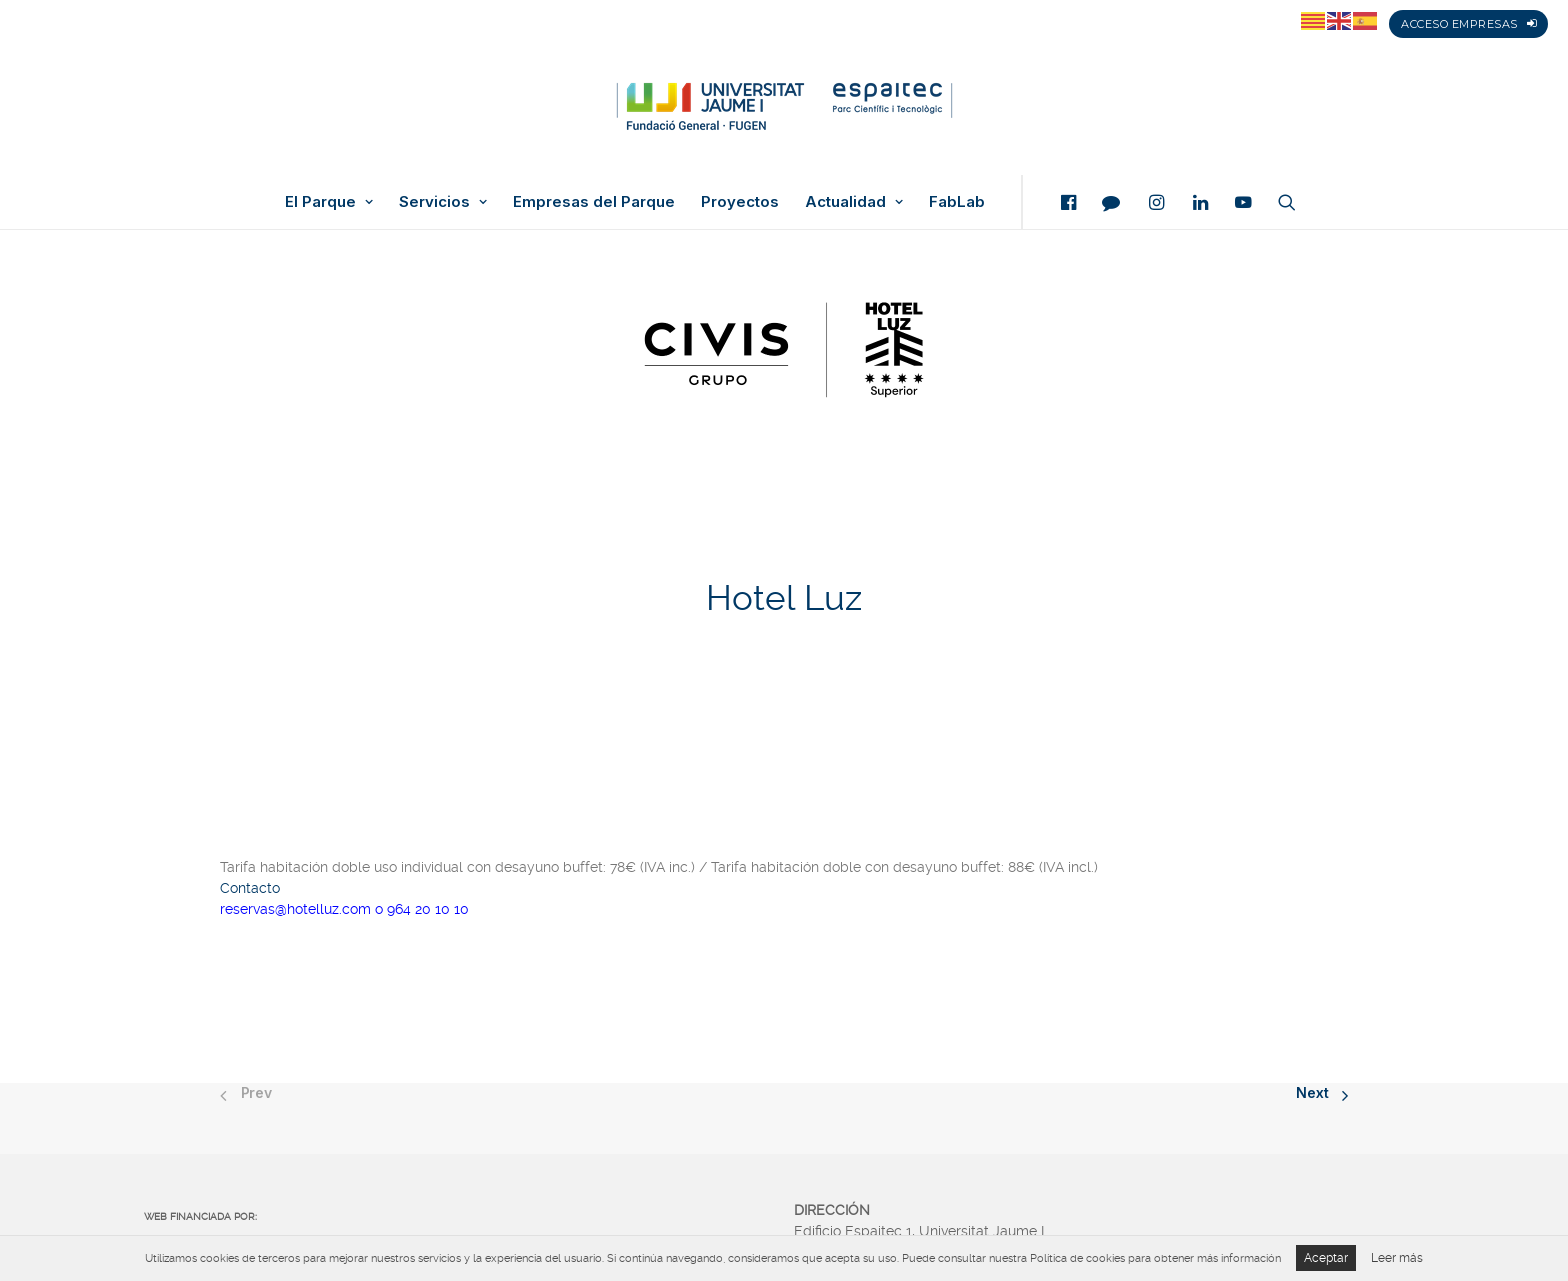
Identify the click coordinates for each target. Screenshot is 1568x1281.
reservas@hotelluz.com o (303, 904)
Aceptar (1326, 1258)
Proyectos (740, 202)
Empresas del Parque (594, 202)
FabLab (957, 202)
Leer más (1397, 1258)
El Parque (329, 202)
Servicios (443, 202)
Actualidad (854, 202)
